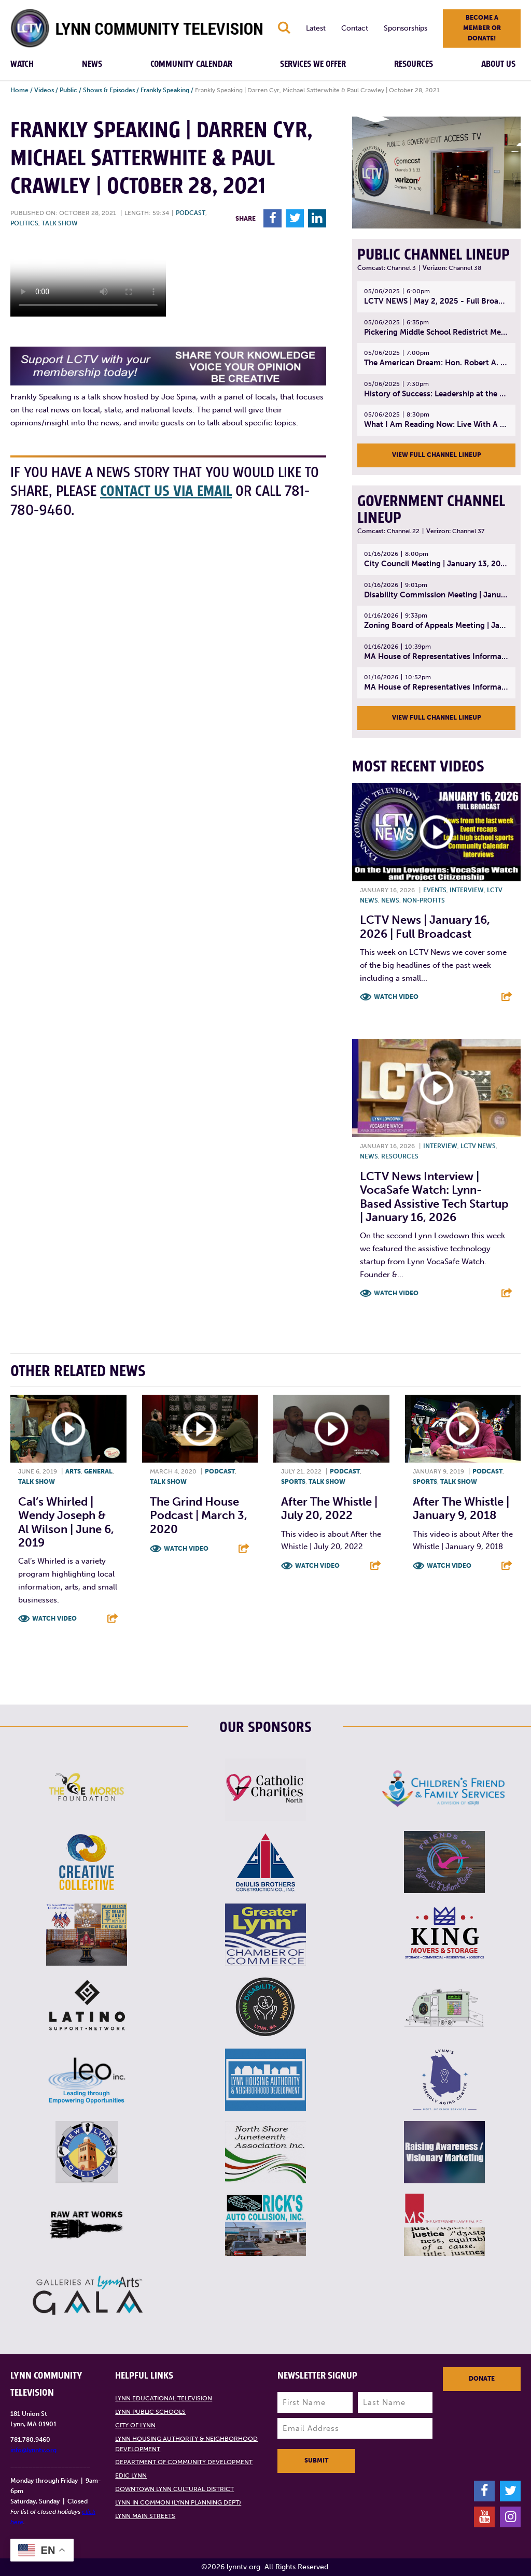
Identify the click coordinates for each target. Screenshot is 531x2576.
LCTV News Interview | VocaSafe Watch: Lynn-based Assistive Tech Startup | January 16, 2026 (434, 1196)
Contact (354, 28)
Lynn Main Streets (145, 2516)
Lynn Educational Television (163, 2398)
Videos (44, 90)
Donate (482, 2378)
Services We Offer (313, 64)
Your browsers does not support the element (88, 278)
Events (434, 890)
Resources (413, 64)
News (92, 64)
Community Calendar (191, 64)
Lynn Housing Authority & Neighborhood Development (186, 2444)
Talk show (59, 223)
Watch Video (396, 996)
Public (68, 90)
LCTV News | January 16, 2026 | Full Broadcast (425, 926)
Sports (293, 1481)
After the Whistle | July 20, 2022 (329, 1508)
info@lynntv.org (33, 2450)
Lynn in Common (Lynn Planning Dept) (178, 2502)
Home (19, 90)
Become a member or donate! (482, 28)
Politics (24, 223)
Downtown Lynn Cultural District (174, 2489)
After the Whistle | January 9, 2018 (461, 1508)
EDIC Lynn (131, 2475)
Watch (22, 64)
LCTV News (478, 1146)
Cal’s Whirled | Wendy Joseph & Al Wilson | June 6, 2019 (66, 1522)
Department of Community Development (184, 2462)
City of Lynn (135, 2425)
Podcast (190, 213)
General (98, 1471)
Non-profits (423, 900)
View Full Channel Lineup (436, 455)
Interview (467, 890)
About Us (498, 64)
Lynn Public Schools (150, 2411)
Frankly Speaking (165, 90)
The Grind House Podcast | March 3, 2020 (198, 1515)
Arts (73, 1471)
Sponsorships (405, 28)
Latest (316, 28)
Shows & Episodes (109, 90)
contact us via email (166, 491)
